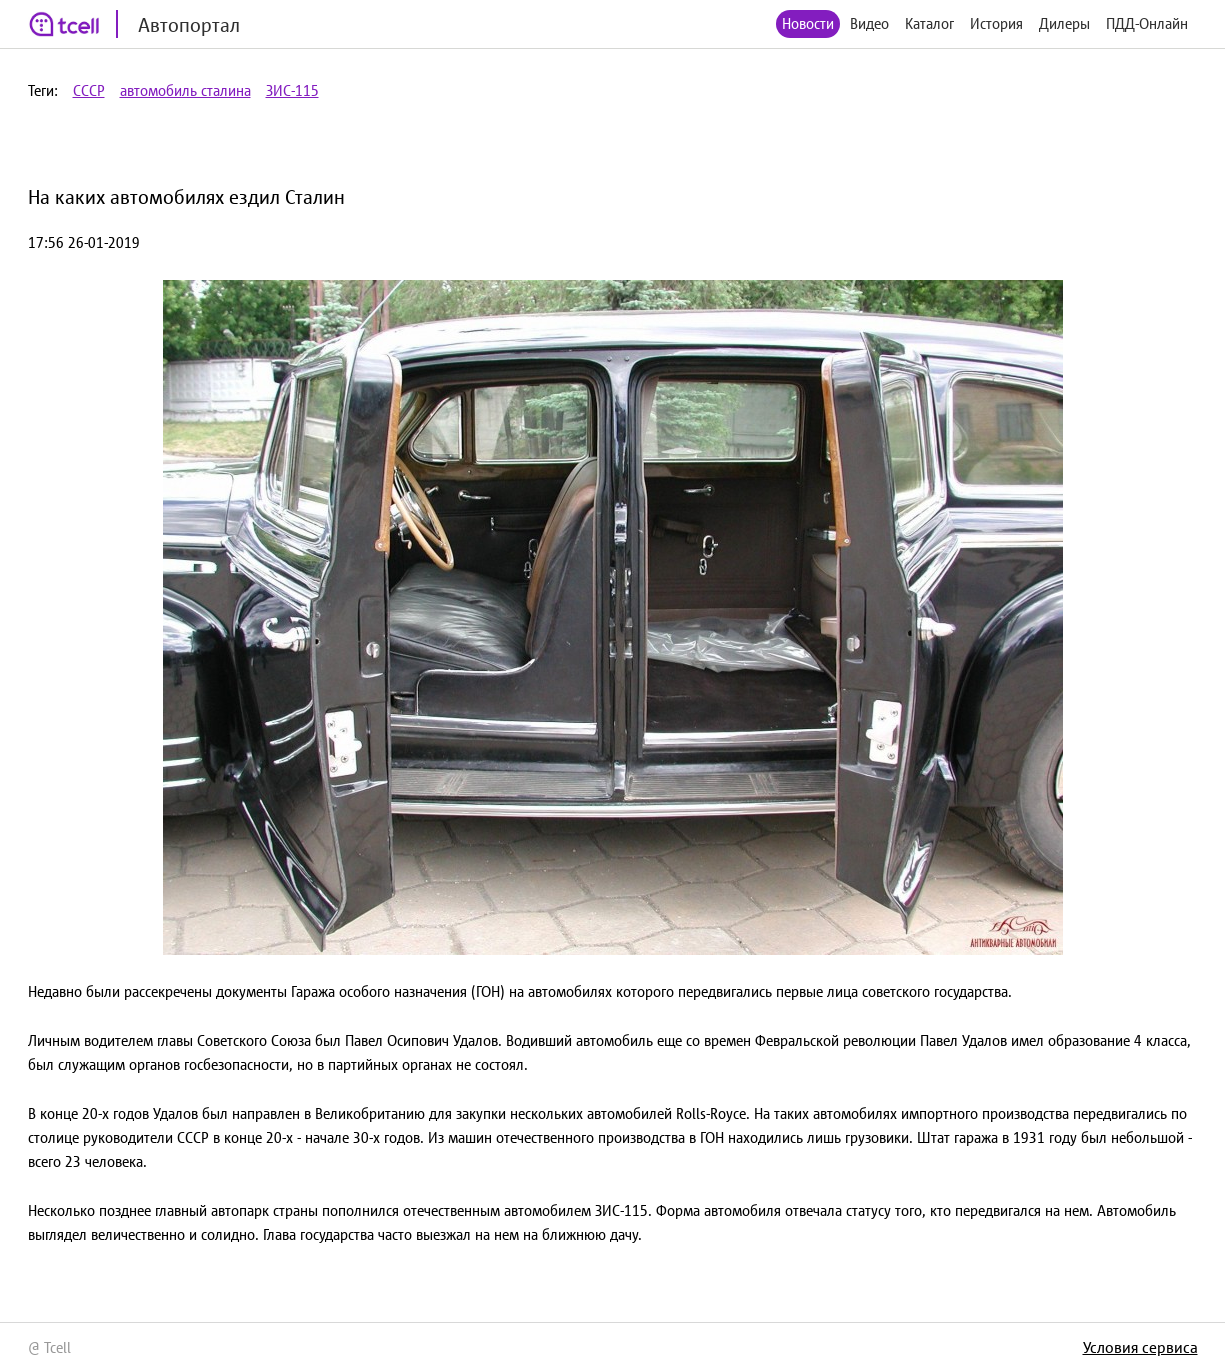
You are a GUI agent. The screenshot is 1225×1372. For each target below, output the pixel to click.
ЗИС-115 (292, 90)
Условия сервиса (1140, 1347)
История (996, 23)
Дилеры (1064, 23)
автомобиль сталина (185, 90)
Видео (869, 23)
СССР (89, 90)
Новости (808, 23)
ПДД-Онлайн (1147, 23)
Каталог (929, 23)
